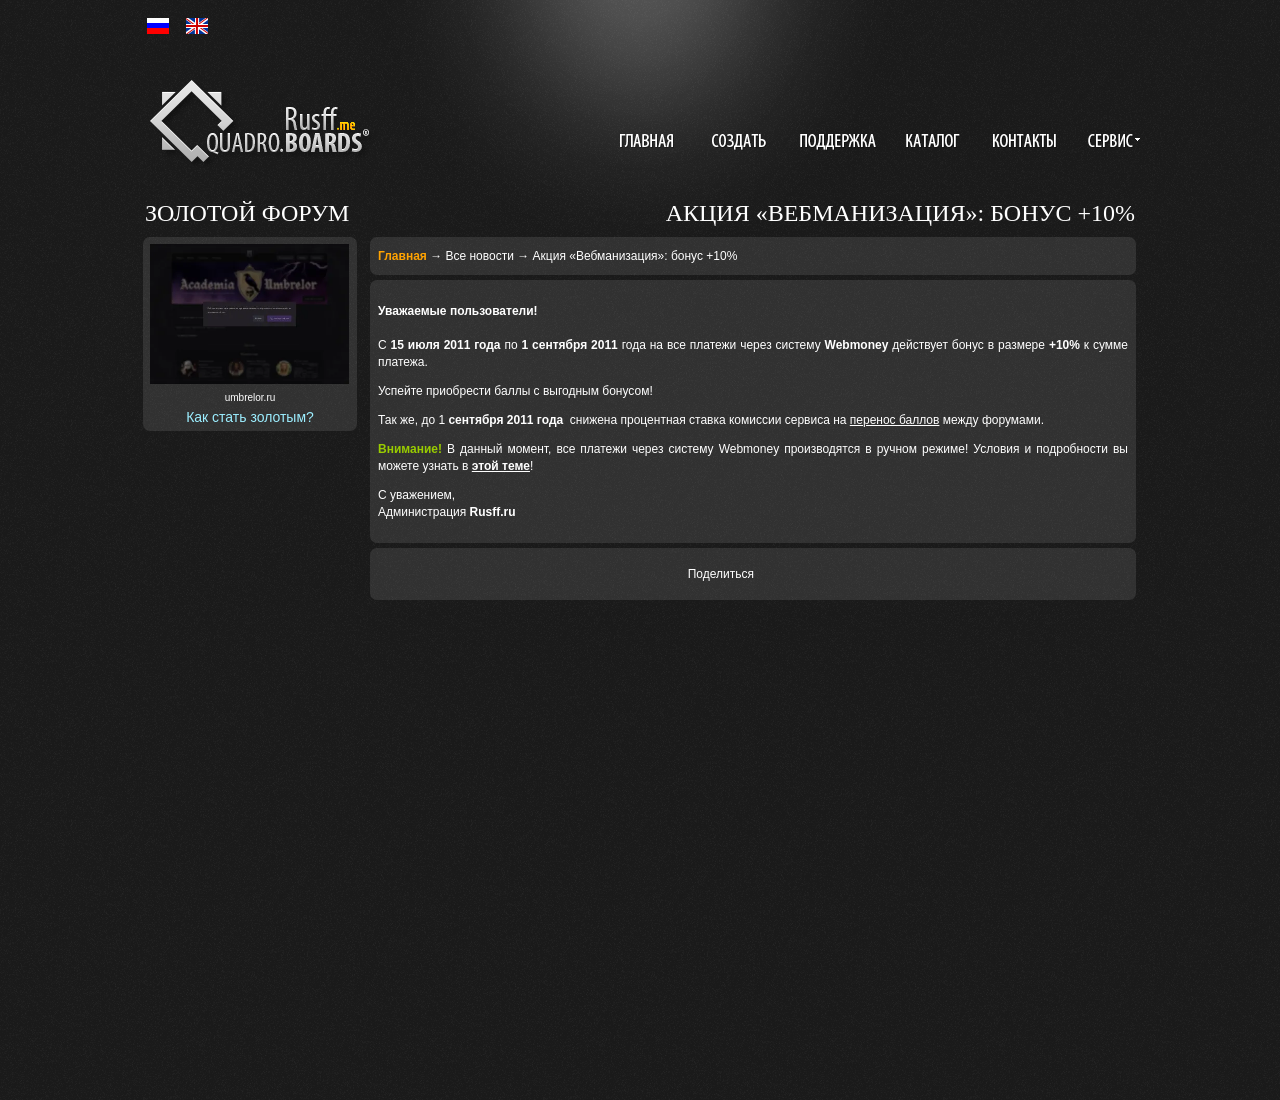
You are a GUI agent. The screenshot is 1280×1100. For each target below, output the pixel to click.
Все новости (479, 256)
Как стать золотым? (250, 417)
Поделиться (721, 574)
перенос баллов (895, 420)
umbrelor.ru (250, 397)
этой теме (501, 466)
